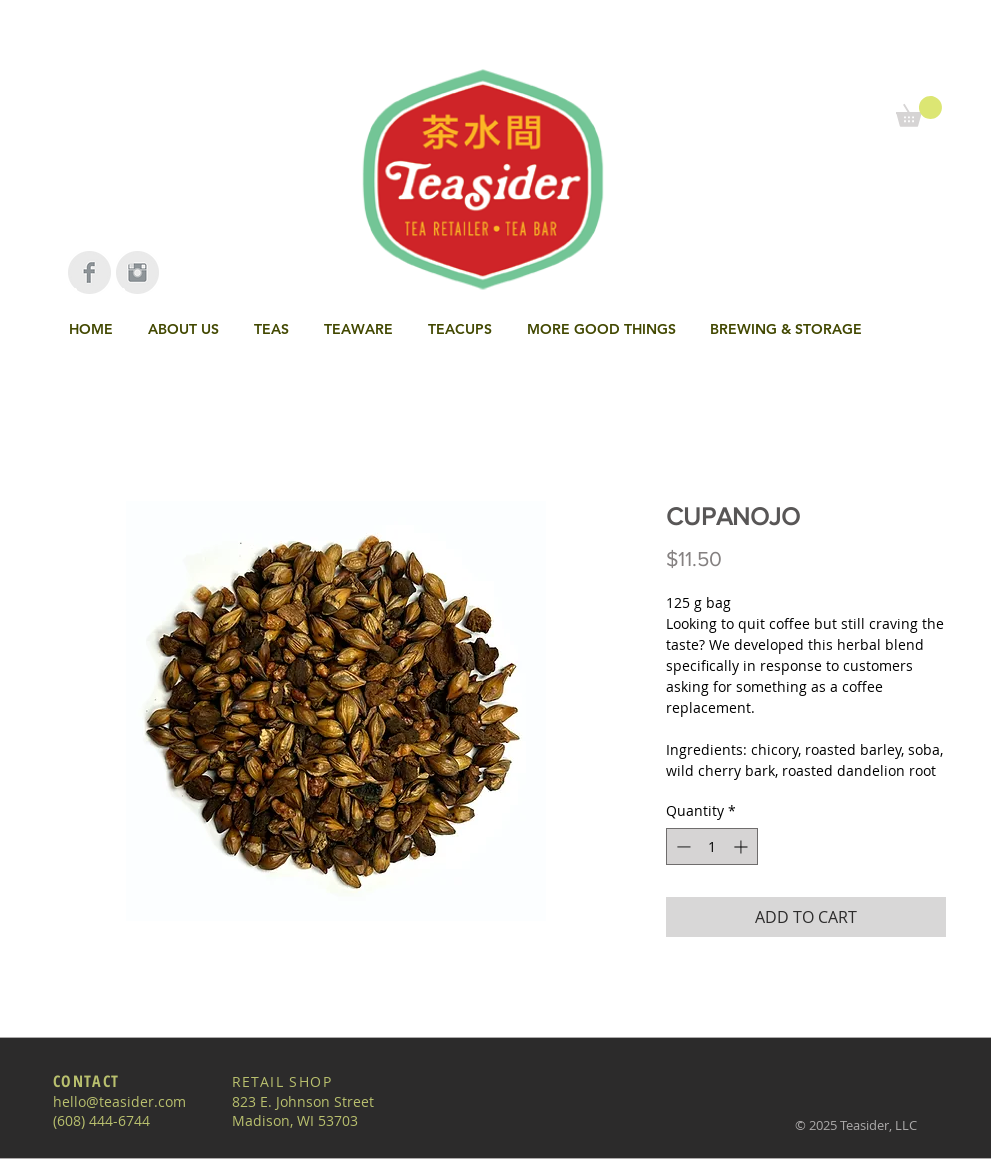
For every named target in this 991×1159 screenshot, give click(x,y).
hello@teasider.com (119, 1101)
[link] (919, 111)
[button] (274, 329)
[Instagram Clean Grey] (137, 272)
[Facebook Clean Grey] (89, 272)
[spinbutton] (712, 846)
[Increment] (742, 846)
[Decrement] (681, 846)
